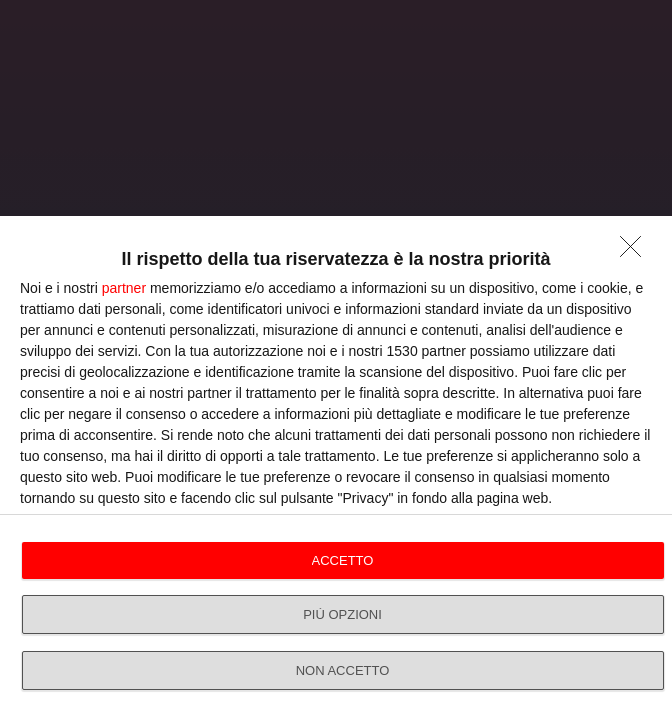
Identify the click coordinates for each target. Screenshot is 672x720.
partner (124, 288)
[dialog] (336, 468)
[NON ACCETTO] (636, 252)
